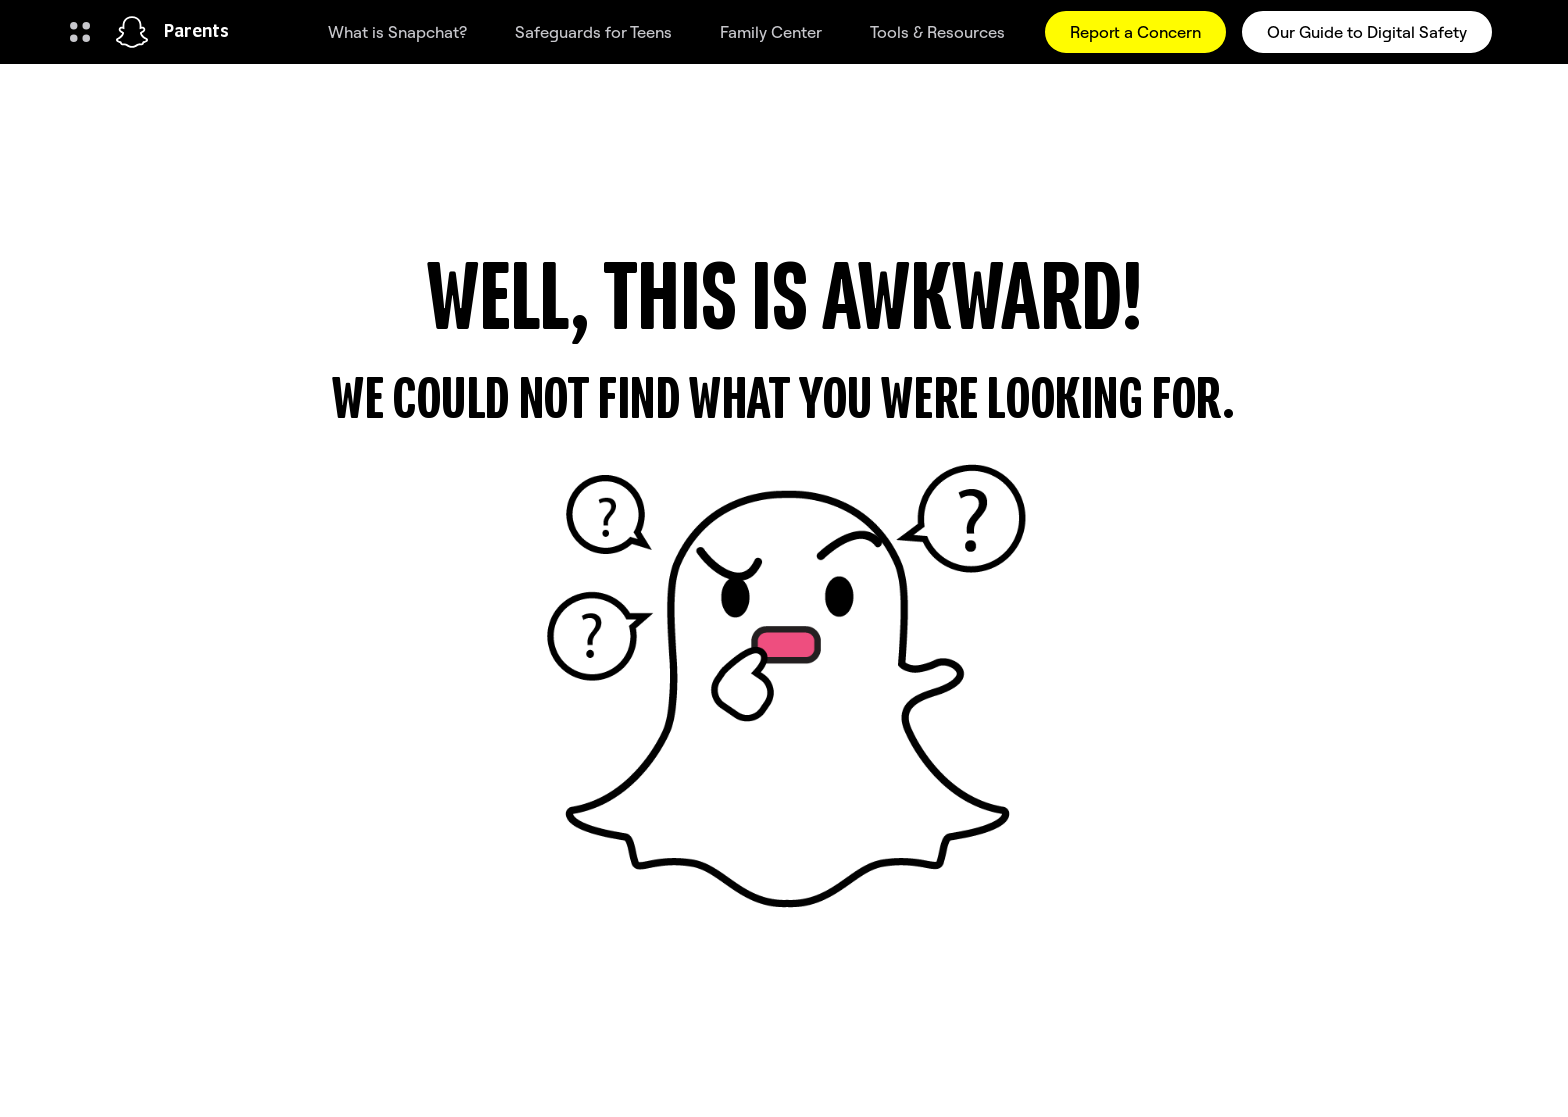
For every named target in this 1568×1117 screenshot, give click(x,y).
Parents (196, 32)
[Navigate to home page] (132, 32)
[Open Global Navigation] (80, 32)
